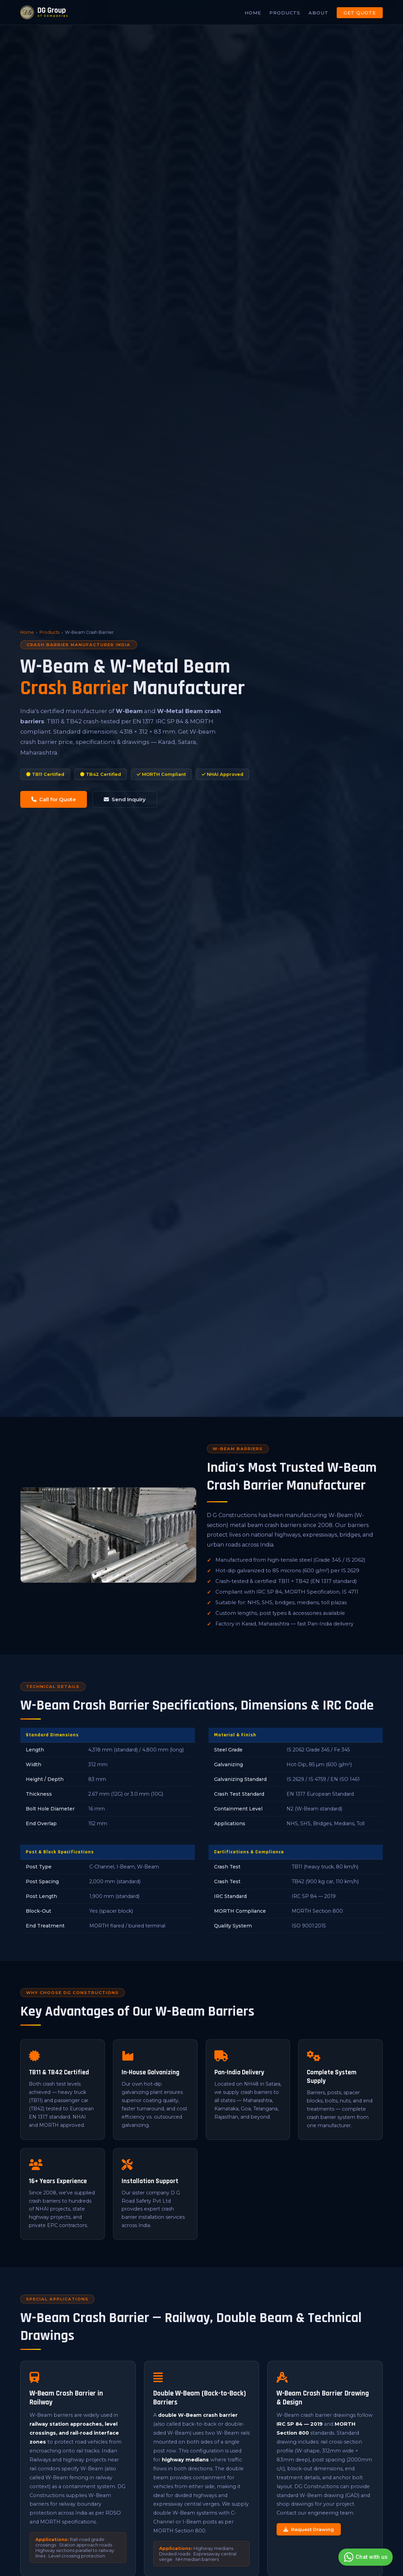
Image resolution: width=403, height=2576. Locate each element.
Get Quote (360, 12)
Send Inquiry (125, 799)
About (318, 12)
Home (253, 12)
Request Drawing (308, 2529)
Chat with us (365, 2557)
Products (284, 12)
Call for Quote (53, 799)
